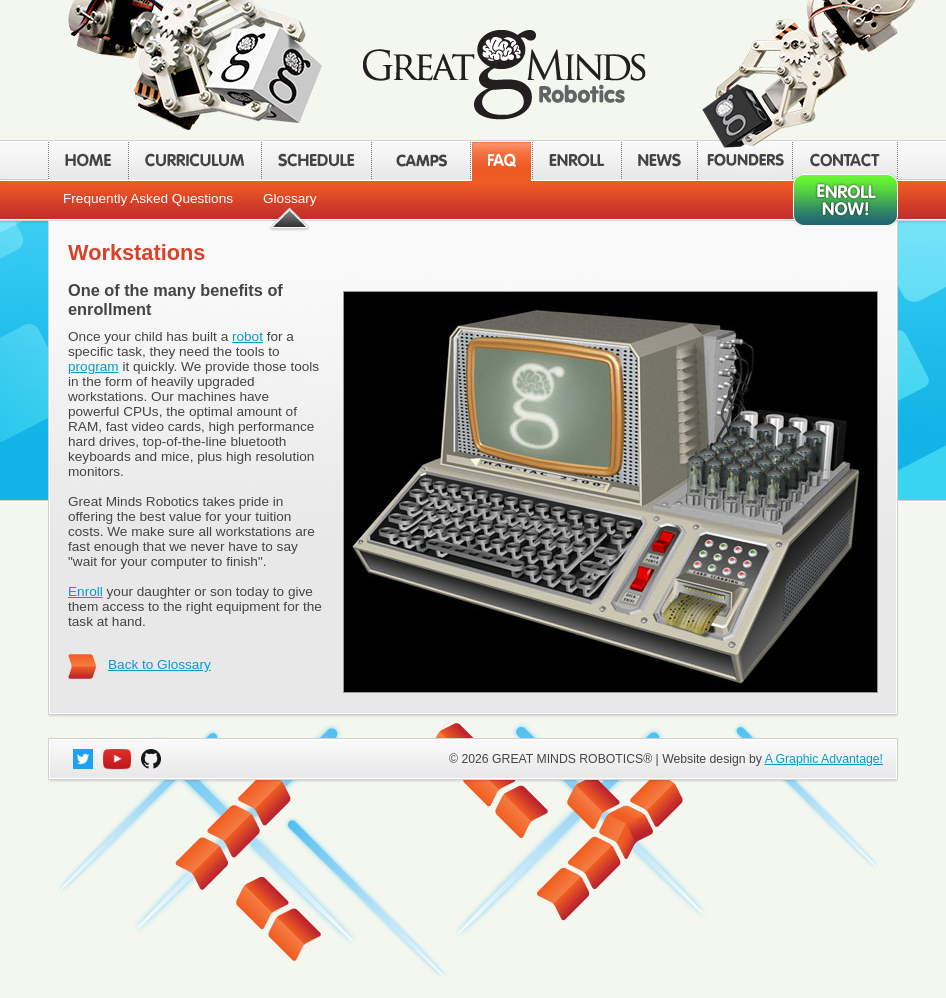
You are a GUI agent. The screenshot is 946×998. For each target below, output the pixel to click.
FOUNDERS (744, 160)
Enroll (85, 591)
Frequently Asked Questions (148, 198)
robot (247, 336)
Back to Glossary (159, 664)
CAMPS (420, 160)
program (93, 366)
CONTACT (845, 160)
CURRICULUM (194, 160)
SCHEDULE (316, 160)
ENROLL (576, 160)
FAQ (501, 160)
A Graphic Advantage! (824, 759)
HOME (88, 160)
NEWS (659, 160)
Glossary (290, 198)
